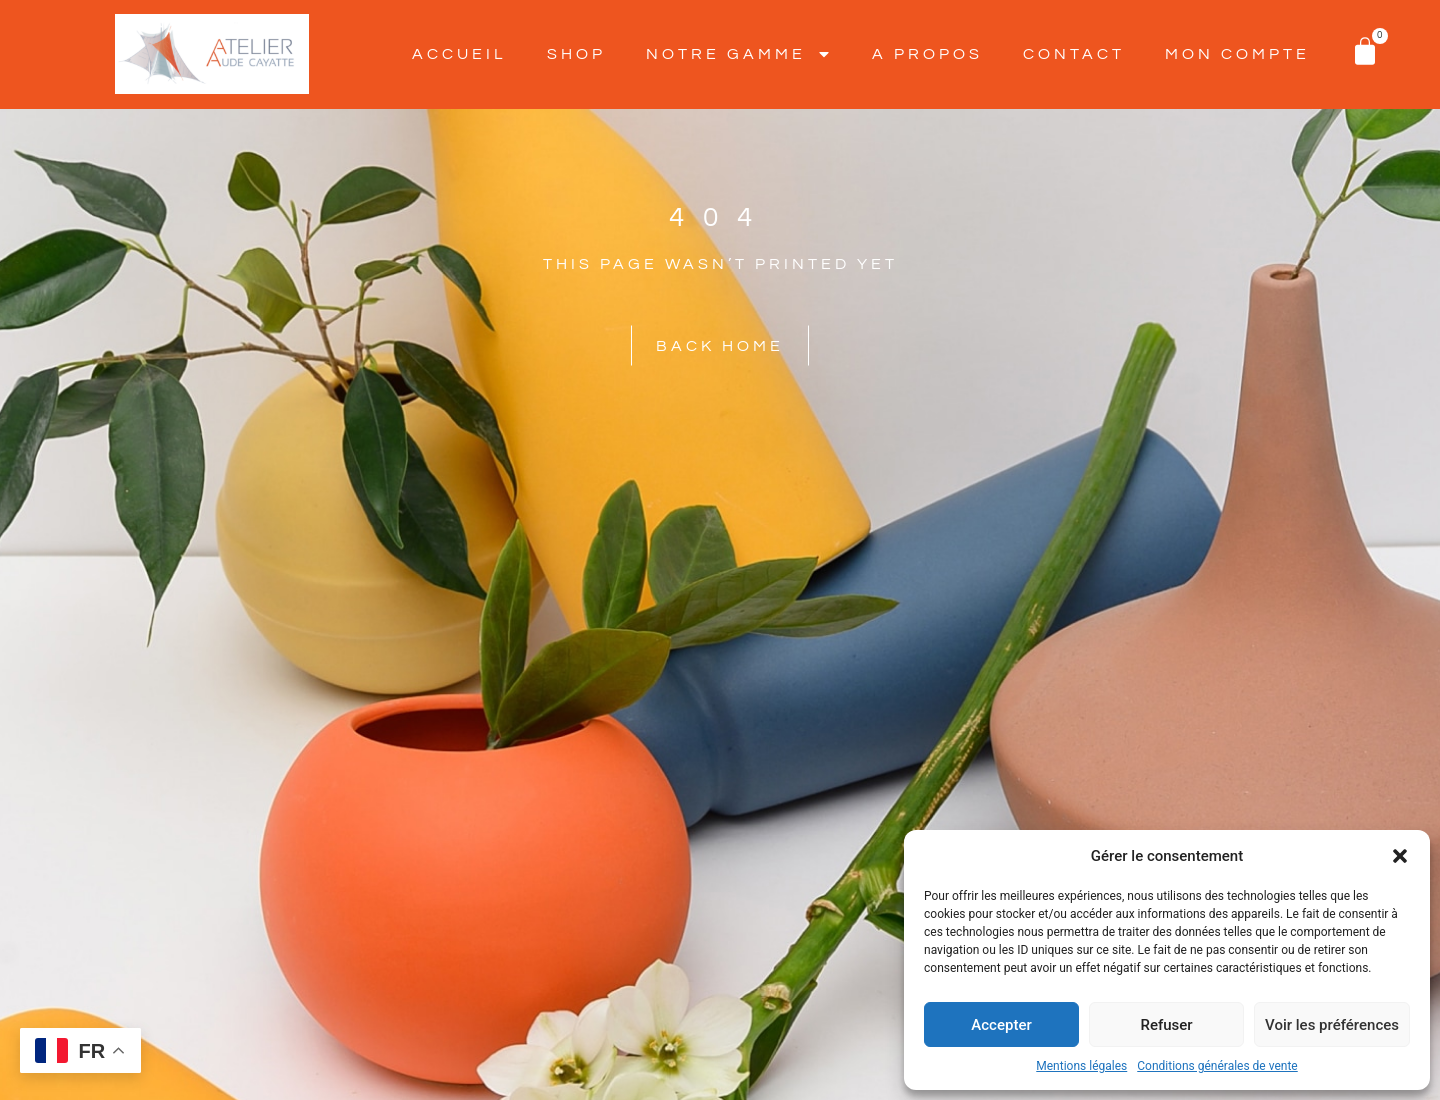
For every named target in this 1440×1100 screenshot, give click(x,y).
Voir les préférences (1332, 1025)
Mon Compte (1237, 54)
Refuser (1166, 1025)
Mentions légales (1081, 1066)
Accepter (1001, 1025)
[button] (1400, 856)
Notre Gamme (739, 54)
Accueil (459, 54)
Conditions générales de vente (1217, 1066)
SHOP (576, 54)
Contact (1074, 54)
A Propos (927, 54)
